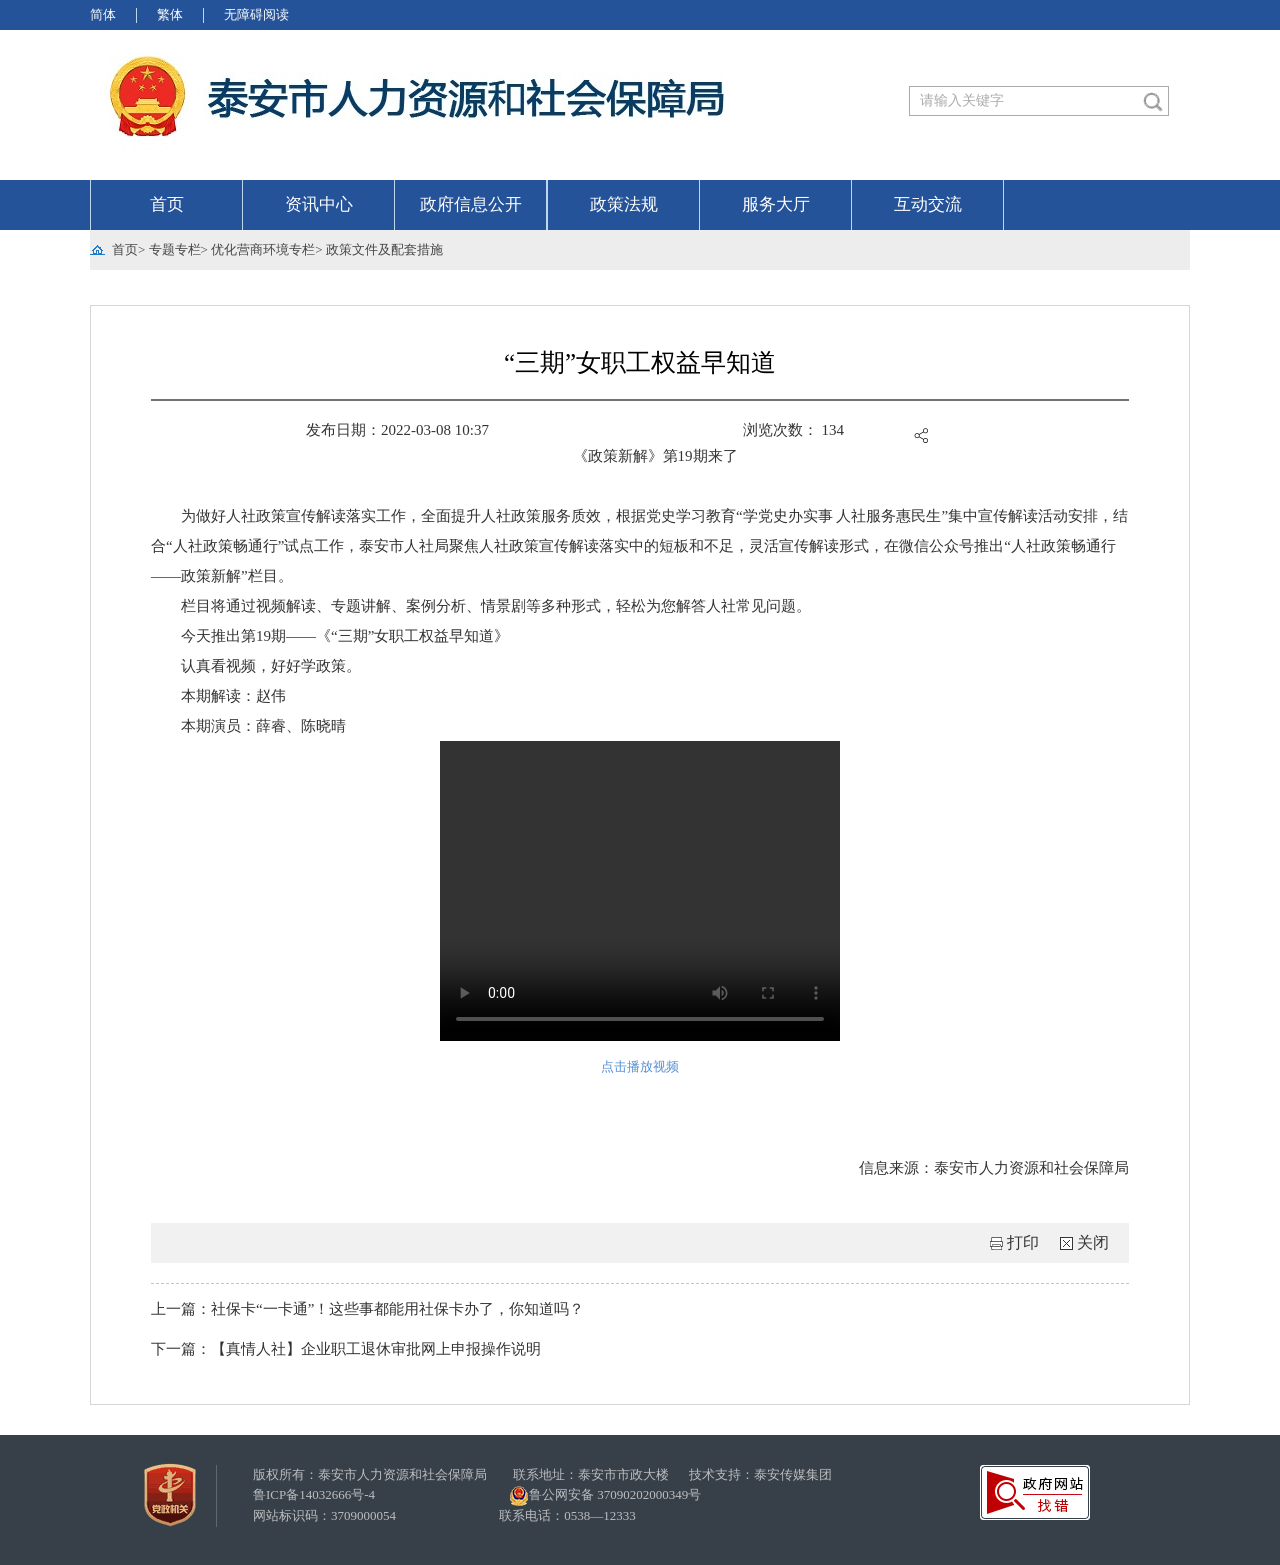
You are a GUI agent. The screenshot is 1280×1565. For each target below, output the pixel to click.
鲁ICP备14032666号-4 (314, 1494)
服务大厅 (776, 204)
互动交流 (928, 204)
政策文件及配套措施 (384, 249)
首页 (167, 204)
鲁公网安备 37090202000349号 (605, 1496)
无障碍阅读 (256, 14)
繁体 (170, 14)
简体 (103, 14)
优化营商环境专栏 (263, 249)
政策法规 (624, 204)
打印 (1023, 1242)
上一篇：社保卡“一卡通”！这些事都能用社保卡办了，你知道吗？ (367, 1309)
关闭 (1093, 1242)
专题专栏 (175, 249)
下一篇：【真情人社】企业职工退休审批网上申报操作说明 (346, 1349)
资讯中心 (319, 204)
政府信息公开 (471, 204)
